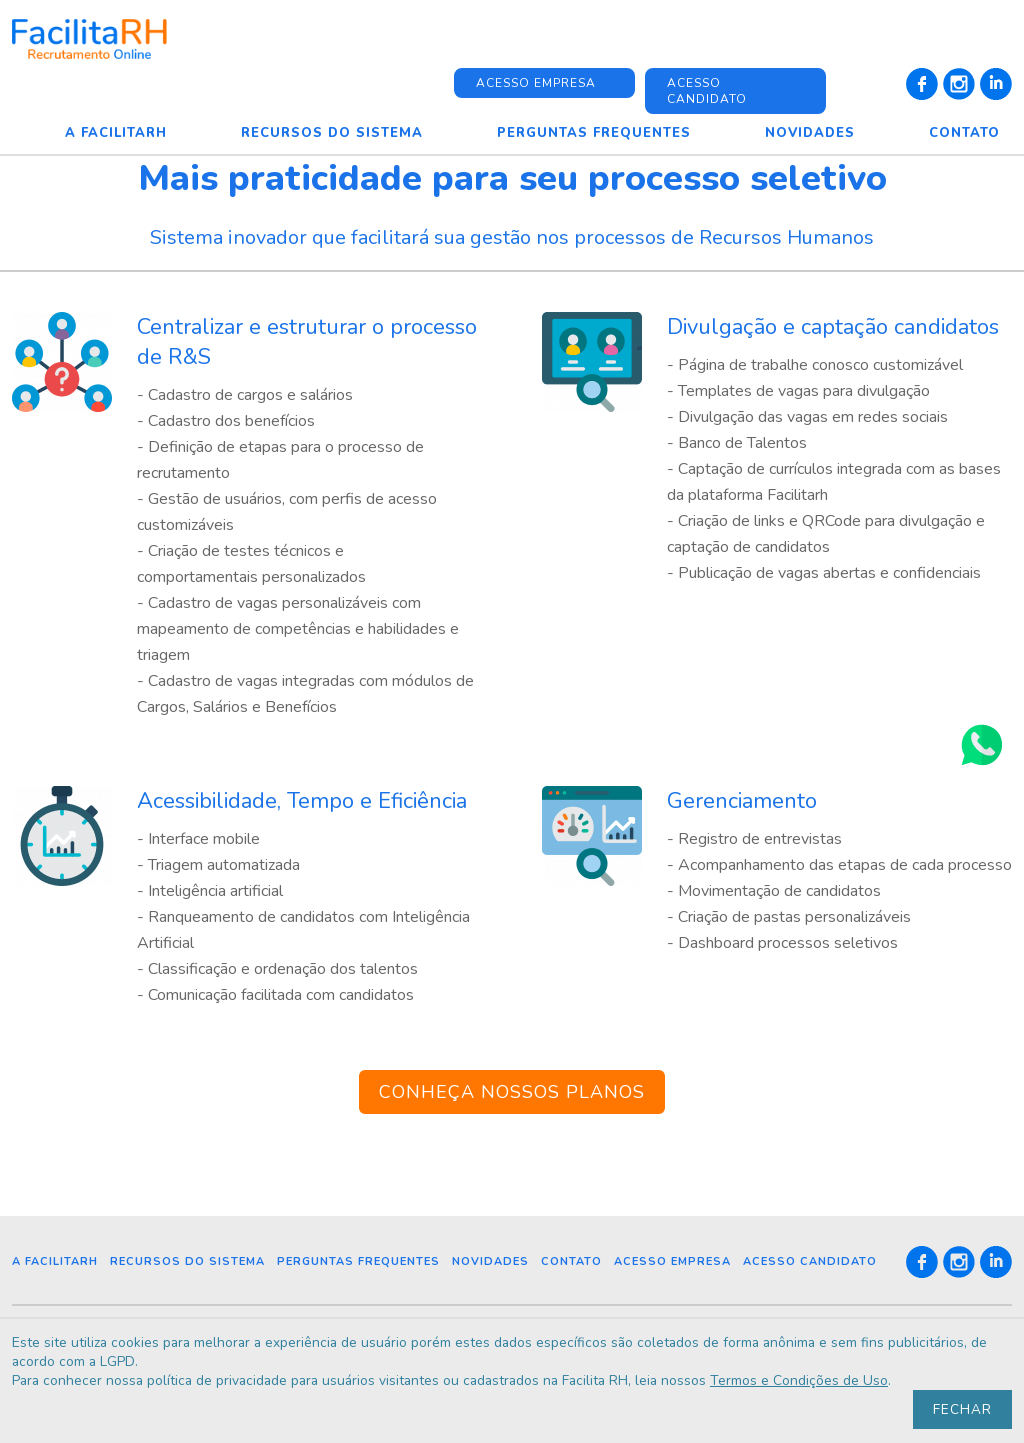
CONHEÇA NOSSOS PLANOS (512, 1092)
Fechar (962, 1408)
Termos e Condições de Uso (816, 1379)
